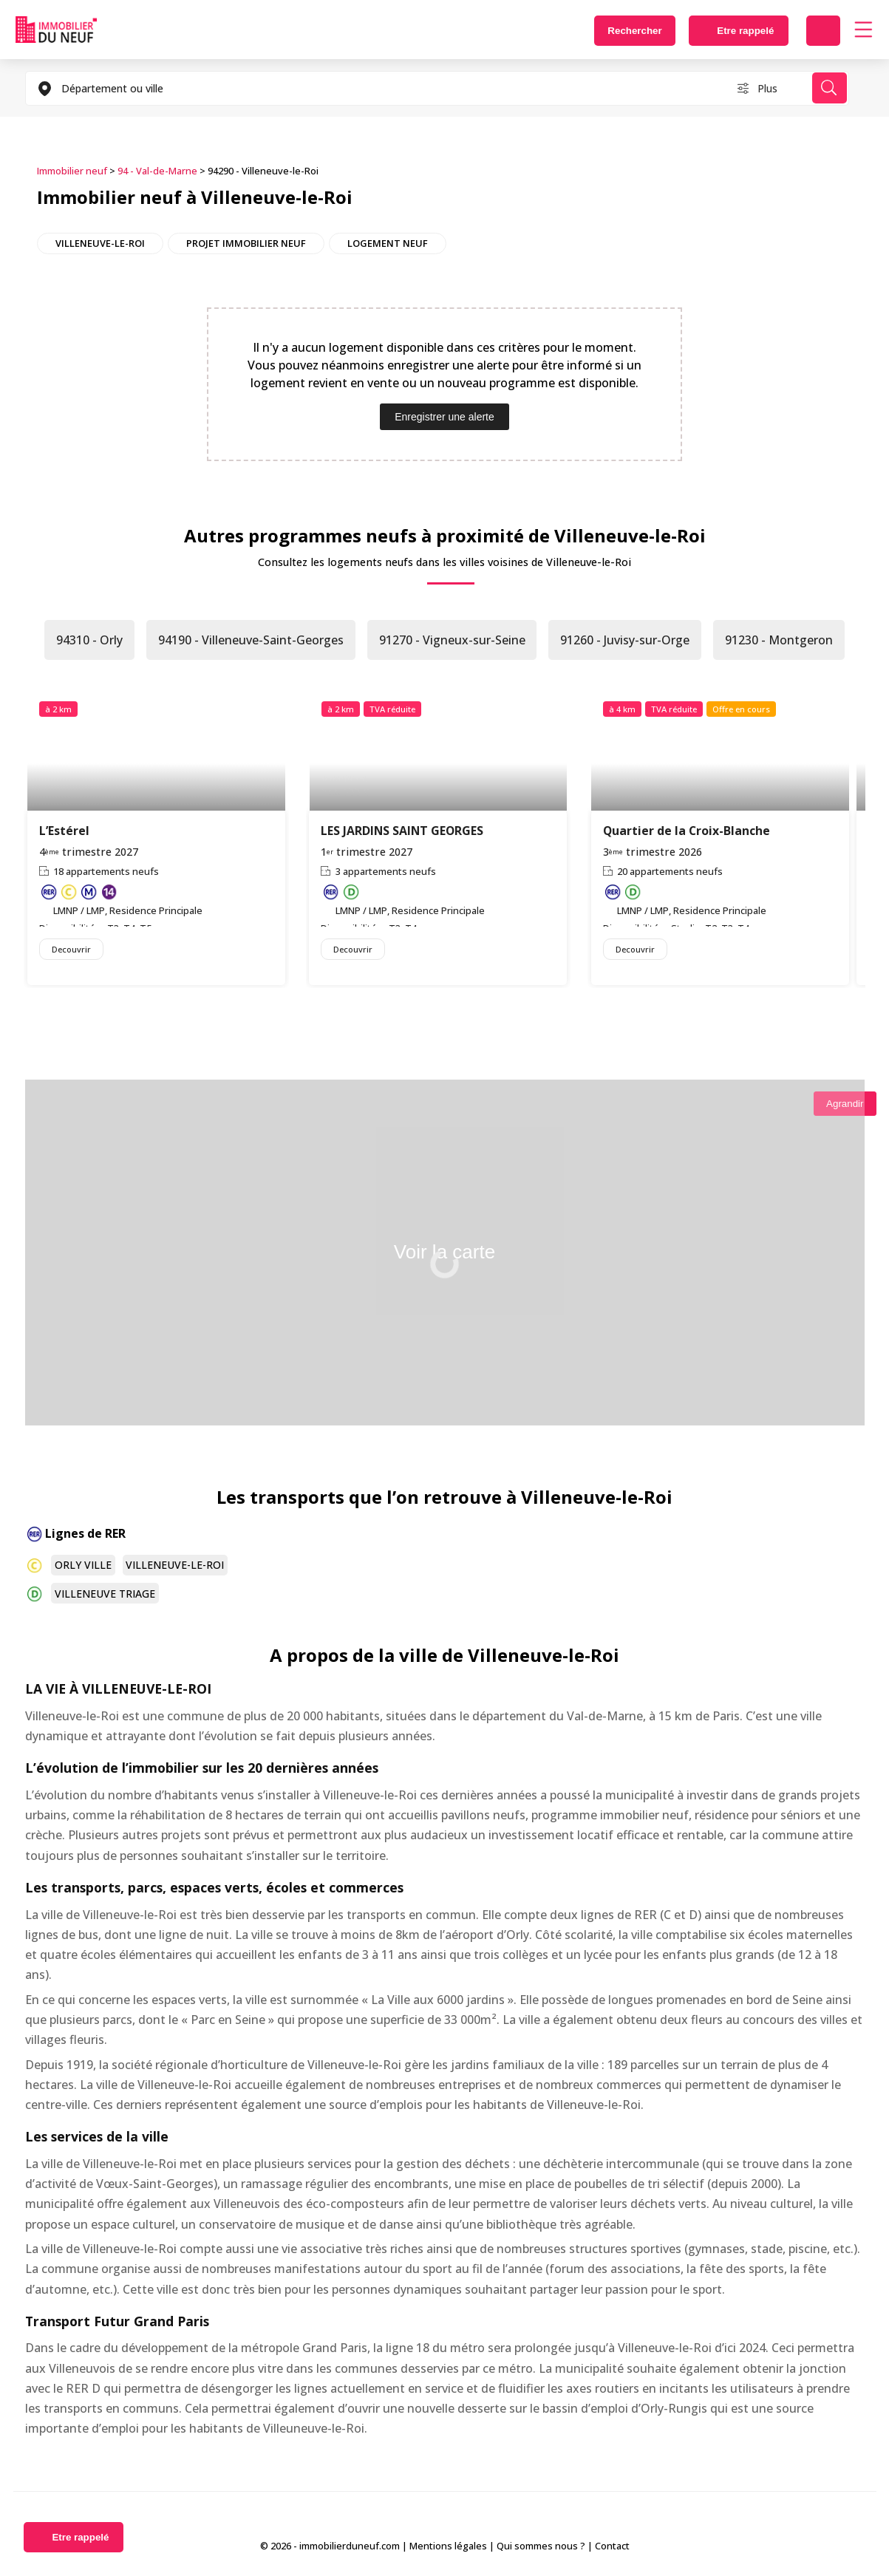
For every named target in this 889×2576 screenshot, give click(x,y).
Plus (767, 88)
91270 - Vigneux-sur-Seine (452, 640)
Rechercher (633, 30)
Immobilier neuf (72, 170)
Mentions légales (448, 2545)
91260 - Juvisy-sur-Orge (625, 640)
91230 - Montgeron (780, 640)
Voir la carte (444, 1252)
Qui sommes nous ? (541, 2545)
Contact (612, 2545)
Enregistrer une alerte (444, 417)
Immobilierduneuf (56, 30)
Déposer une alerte (823, 31)
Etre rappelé (745, 30)
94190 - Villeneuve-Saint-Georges (251, 640)
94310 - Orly (89, 640)
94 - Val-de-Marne (157, 170)
